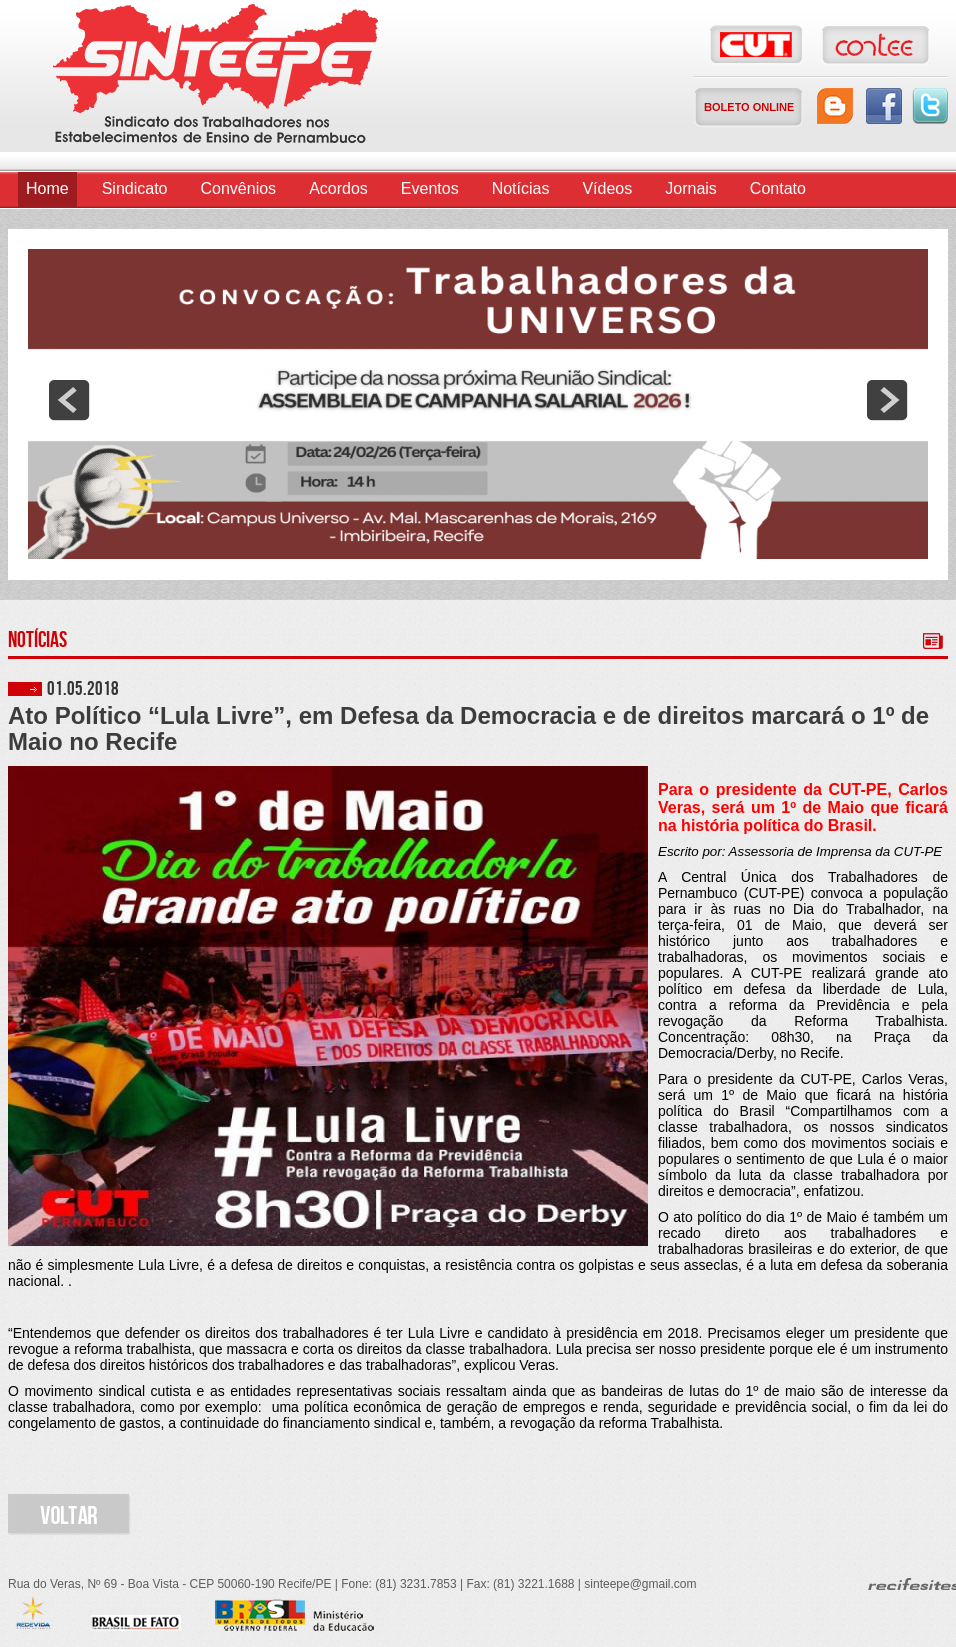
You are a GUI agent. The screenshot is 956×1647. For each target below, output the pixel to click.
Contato (778, 188)
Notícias (521, 188)
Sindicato (135, 188)
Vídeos (607, 188)
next (887, 400)
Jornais (691, 188)
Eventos (430, 188)
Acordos (338, 188)
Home (47, 188)
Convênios (239, 188)
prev (69, 400)
